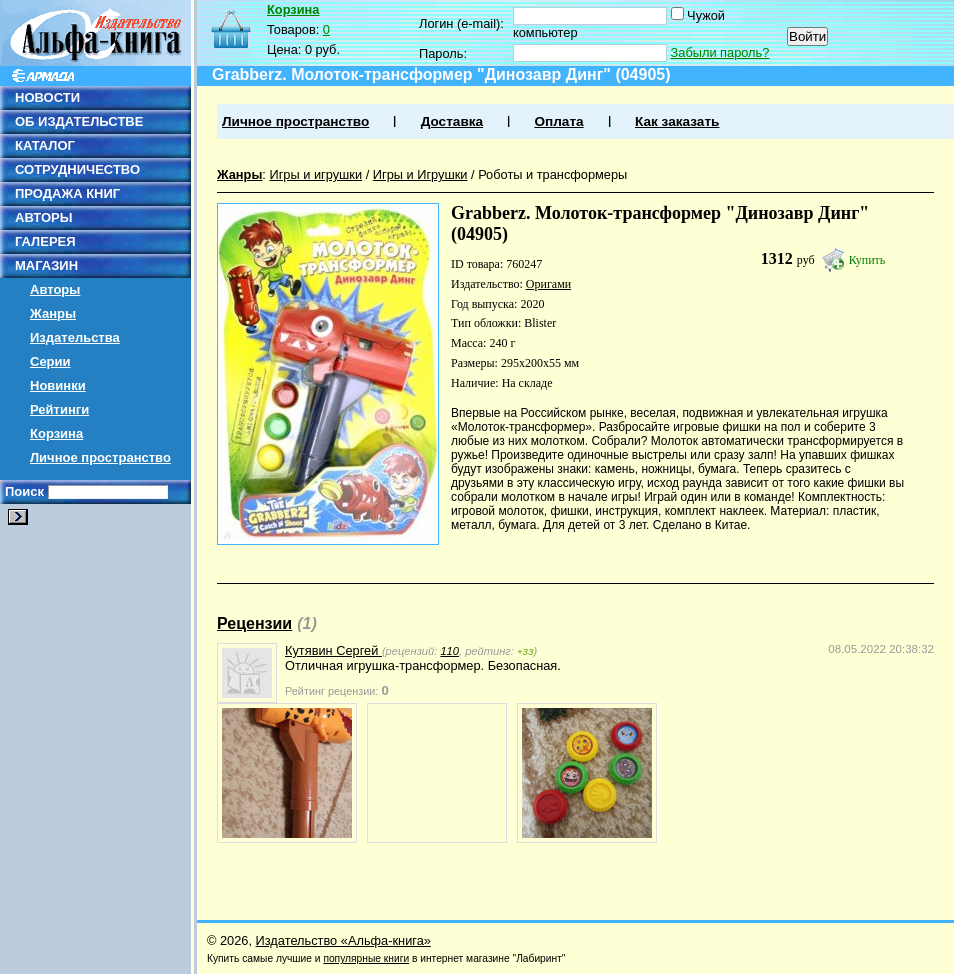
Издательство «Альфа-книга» (343, 940)
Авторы (55, 289)
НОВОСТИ (47, 97)
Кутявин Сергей (333, 650)
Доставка (452, 121)
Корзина (56, 433)
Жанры (53, 313)
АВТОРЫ (43, 217)
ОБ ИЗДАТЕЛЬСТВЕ (79, 121)
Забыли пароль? (720, 52)
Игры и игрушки (315, 174)
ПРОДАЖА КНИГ (67, 193)
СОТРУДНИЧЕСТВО (77, 169)
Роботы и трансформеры (552, 174)
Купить (867, 260)
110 (449, 651)
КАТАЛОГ (45, 145)
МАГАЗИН (46, 265)
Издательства (75, 337)
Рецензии (254, 623)
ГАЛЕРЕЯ (45, 241)
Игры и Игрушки (420, 174)
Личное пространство (100, 457)
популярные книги (366, 958)
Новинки (58, 385)
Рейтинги (59, 409)
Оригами (548, 284)
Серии (50, 361)
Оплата (558, 121)
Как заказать (677, 121)
